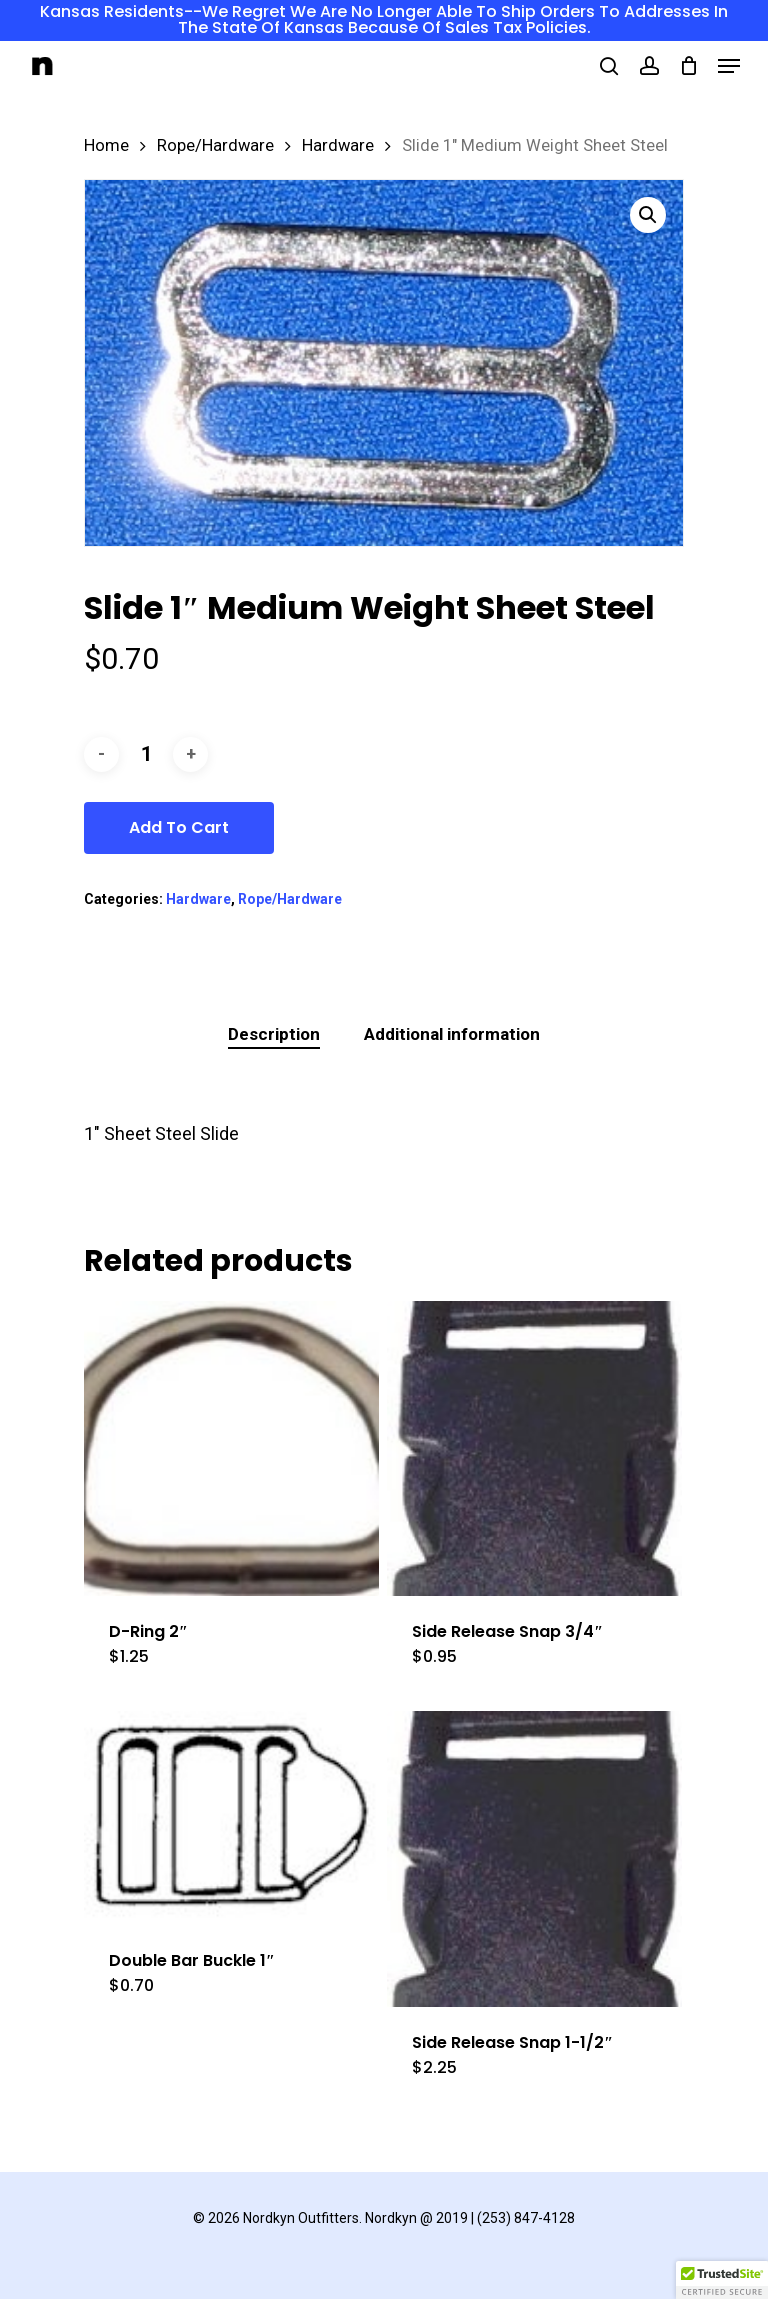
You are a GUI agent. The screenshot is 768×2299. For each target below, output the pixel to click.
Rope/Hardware (215, 145)
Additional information (452, 1034)
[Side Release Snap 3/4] (534, 1448)
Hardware (338, 145)
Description (274, 1034)
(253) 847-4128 (526, 2218)
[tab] (274, 1034)
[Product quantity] (146, 754)
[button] (648, 215)
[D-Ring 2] (231, 1448)
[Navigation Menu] (729, 66)
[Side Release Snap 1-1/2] (534, 1858)
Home (106, 145)
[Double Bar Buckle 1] (231, 1818)
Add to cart (179, 827)
